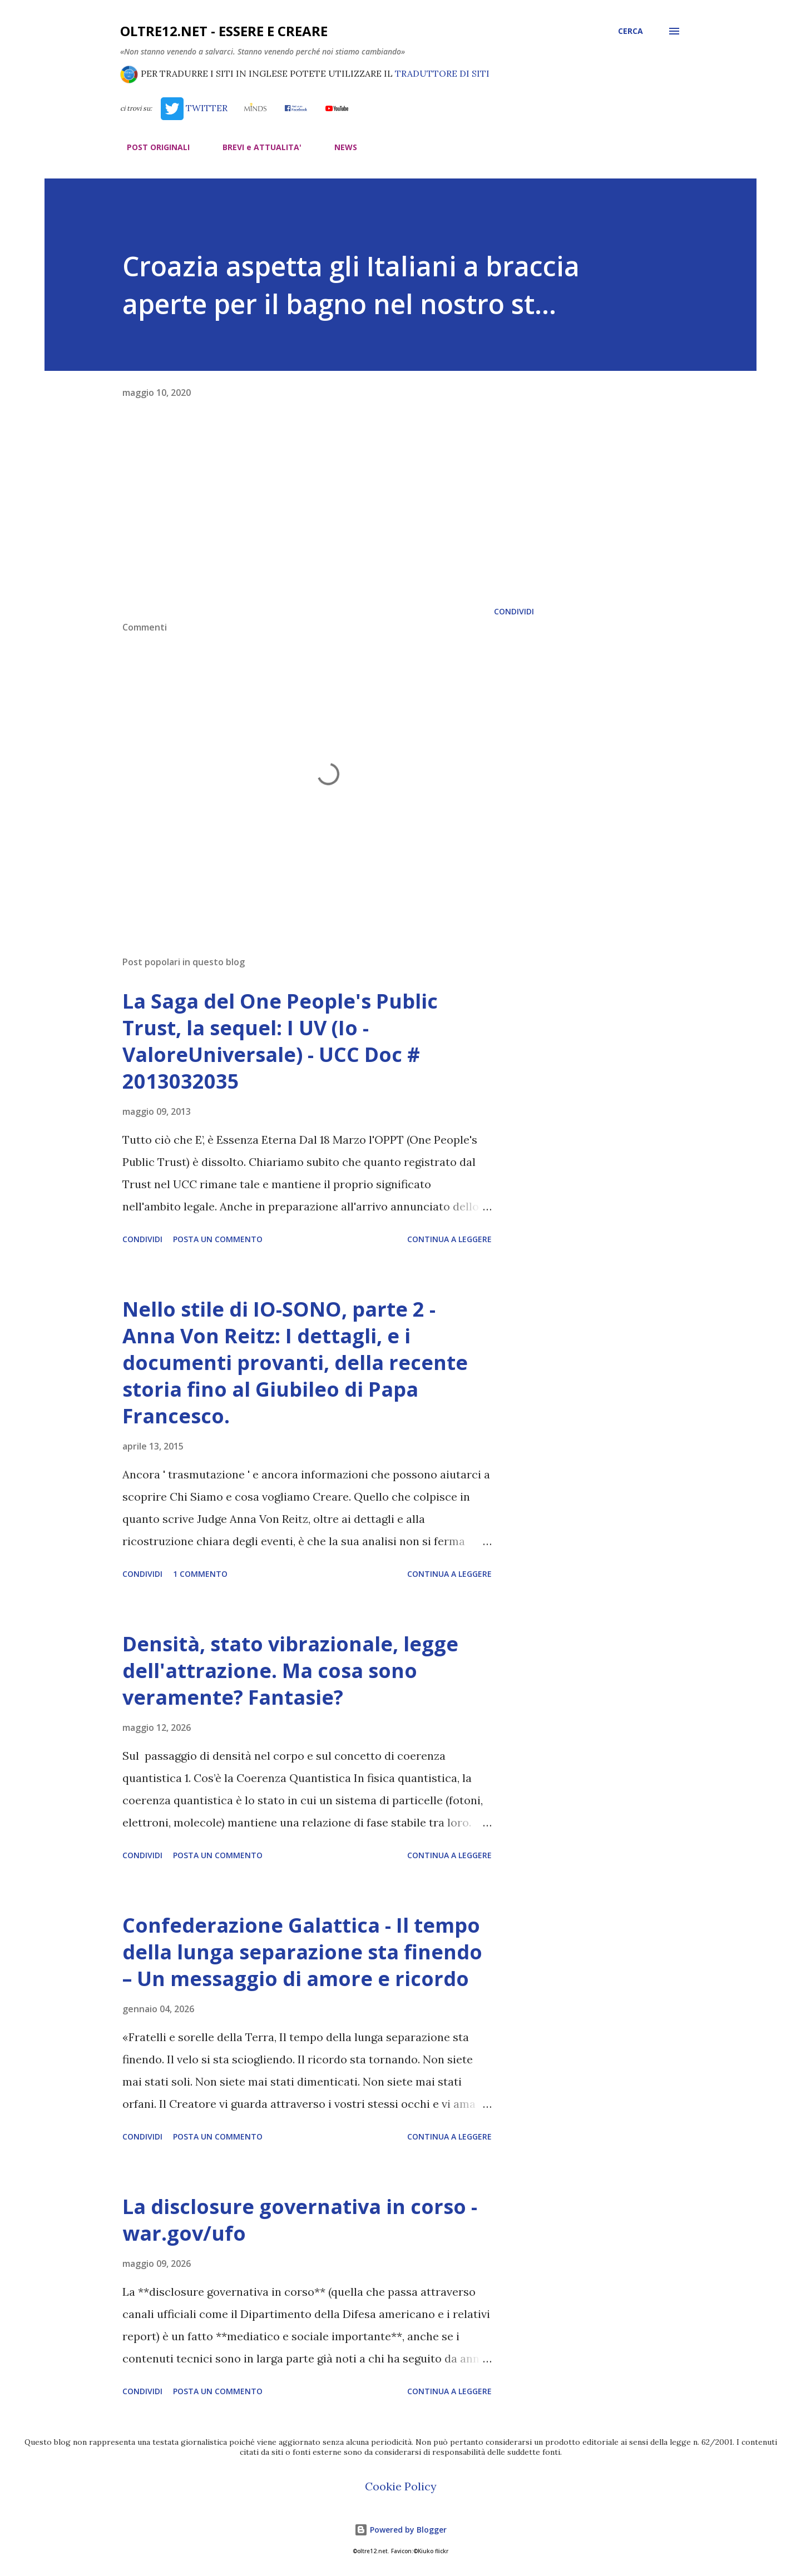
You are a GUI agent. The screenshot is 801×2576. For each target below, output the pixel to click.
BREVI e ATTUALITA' (255, 147)
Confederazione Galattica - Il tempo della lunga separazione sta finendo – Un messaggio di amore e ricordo (302, 1952)
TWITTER (194, 107)
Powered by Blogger (400, 2529)
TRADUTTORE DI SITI (442, 73)
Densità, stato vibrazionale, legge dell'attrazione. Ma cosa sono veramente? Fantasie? (290, 1670)
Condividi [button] (514, 611)
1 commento (200, 1574)
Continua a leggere (449, 1239)
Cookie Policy (401, 2486)
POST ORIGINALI (151, 147)
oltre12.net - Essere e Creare (224, 31)
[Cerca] (630, 31)
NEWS (339, 147)
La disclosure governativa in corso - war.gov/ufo (299, 2220)
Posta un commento (218, 1239)
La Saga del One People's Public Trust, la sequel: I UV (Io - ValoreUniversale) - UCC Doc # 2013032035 (280, 1041)
